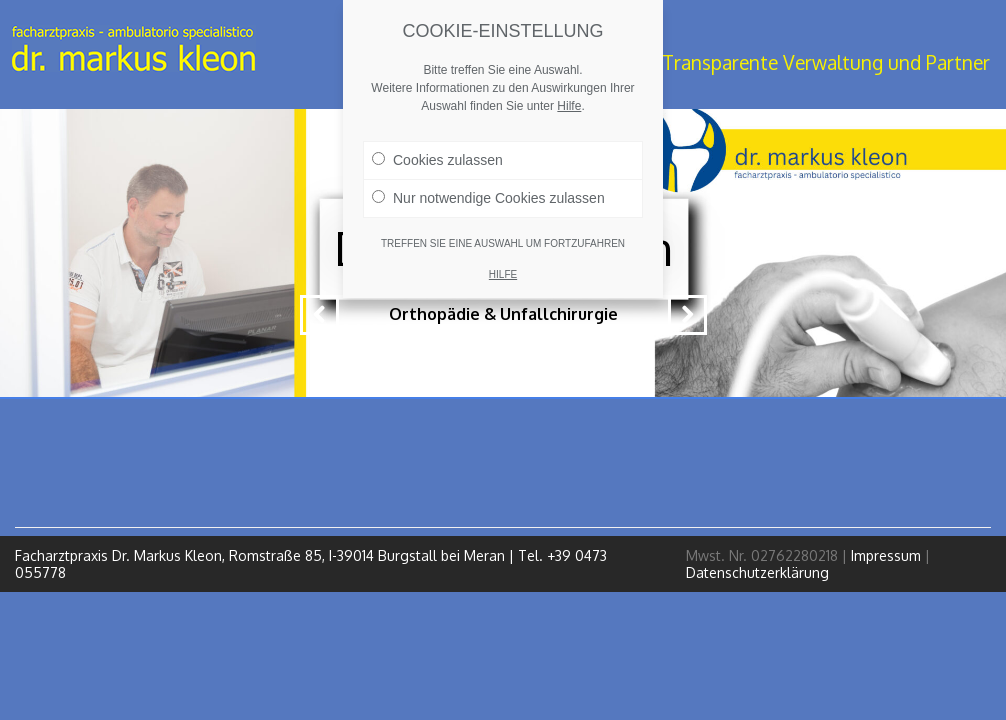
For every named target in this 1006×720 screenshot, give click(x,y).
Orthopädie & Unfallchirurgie (503, 314)
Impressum (886, 555)
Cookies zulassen (437, 160)
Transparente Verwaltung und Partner (826, 62)
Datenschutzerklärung (757, 572)
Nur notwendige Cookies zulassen (488, 198)
